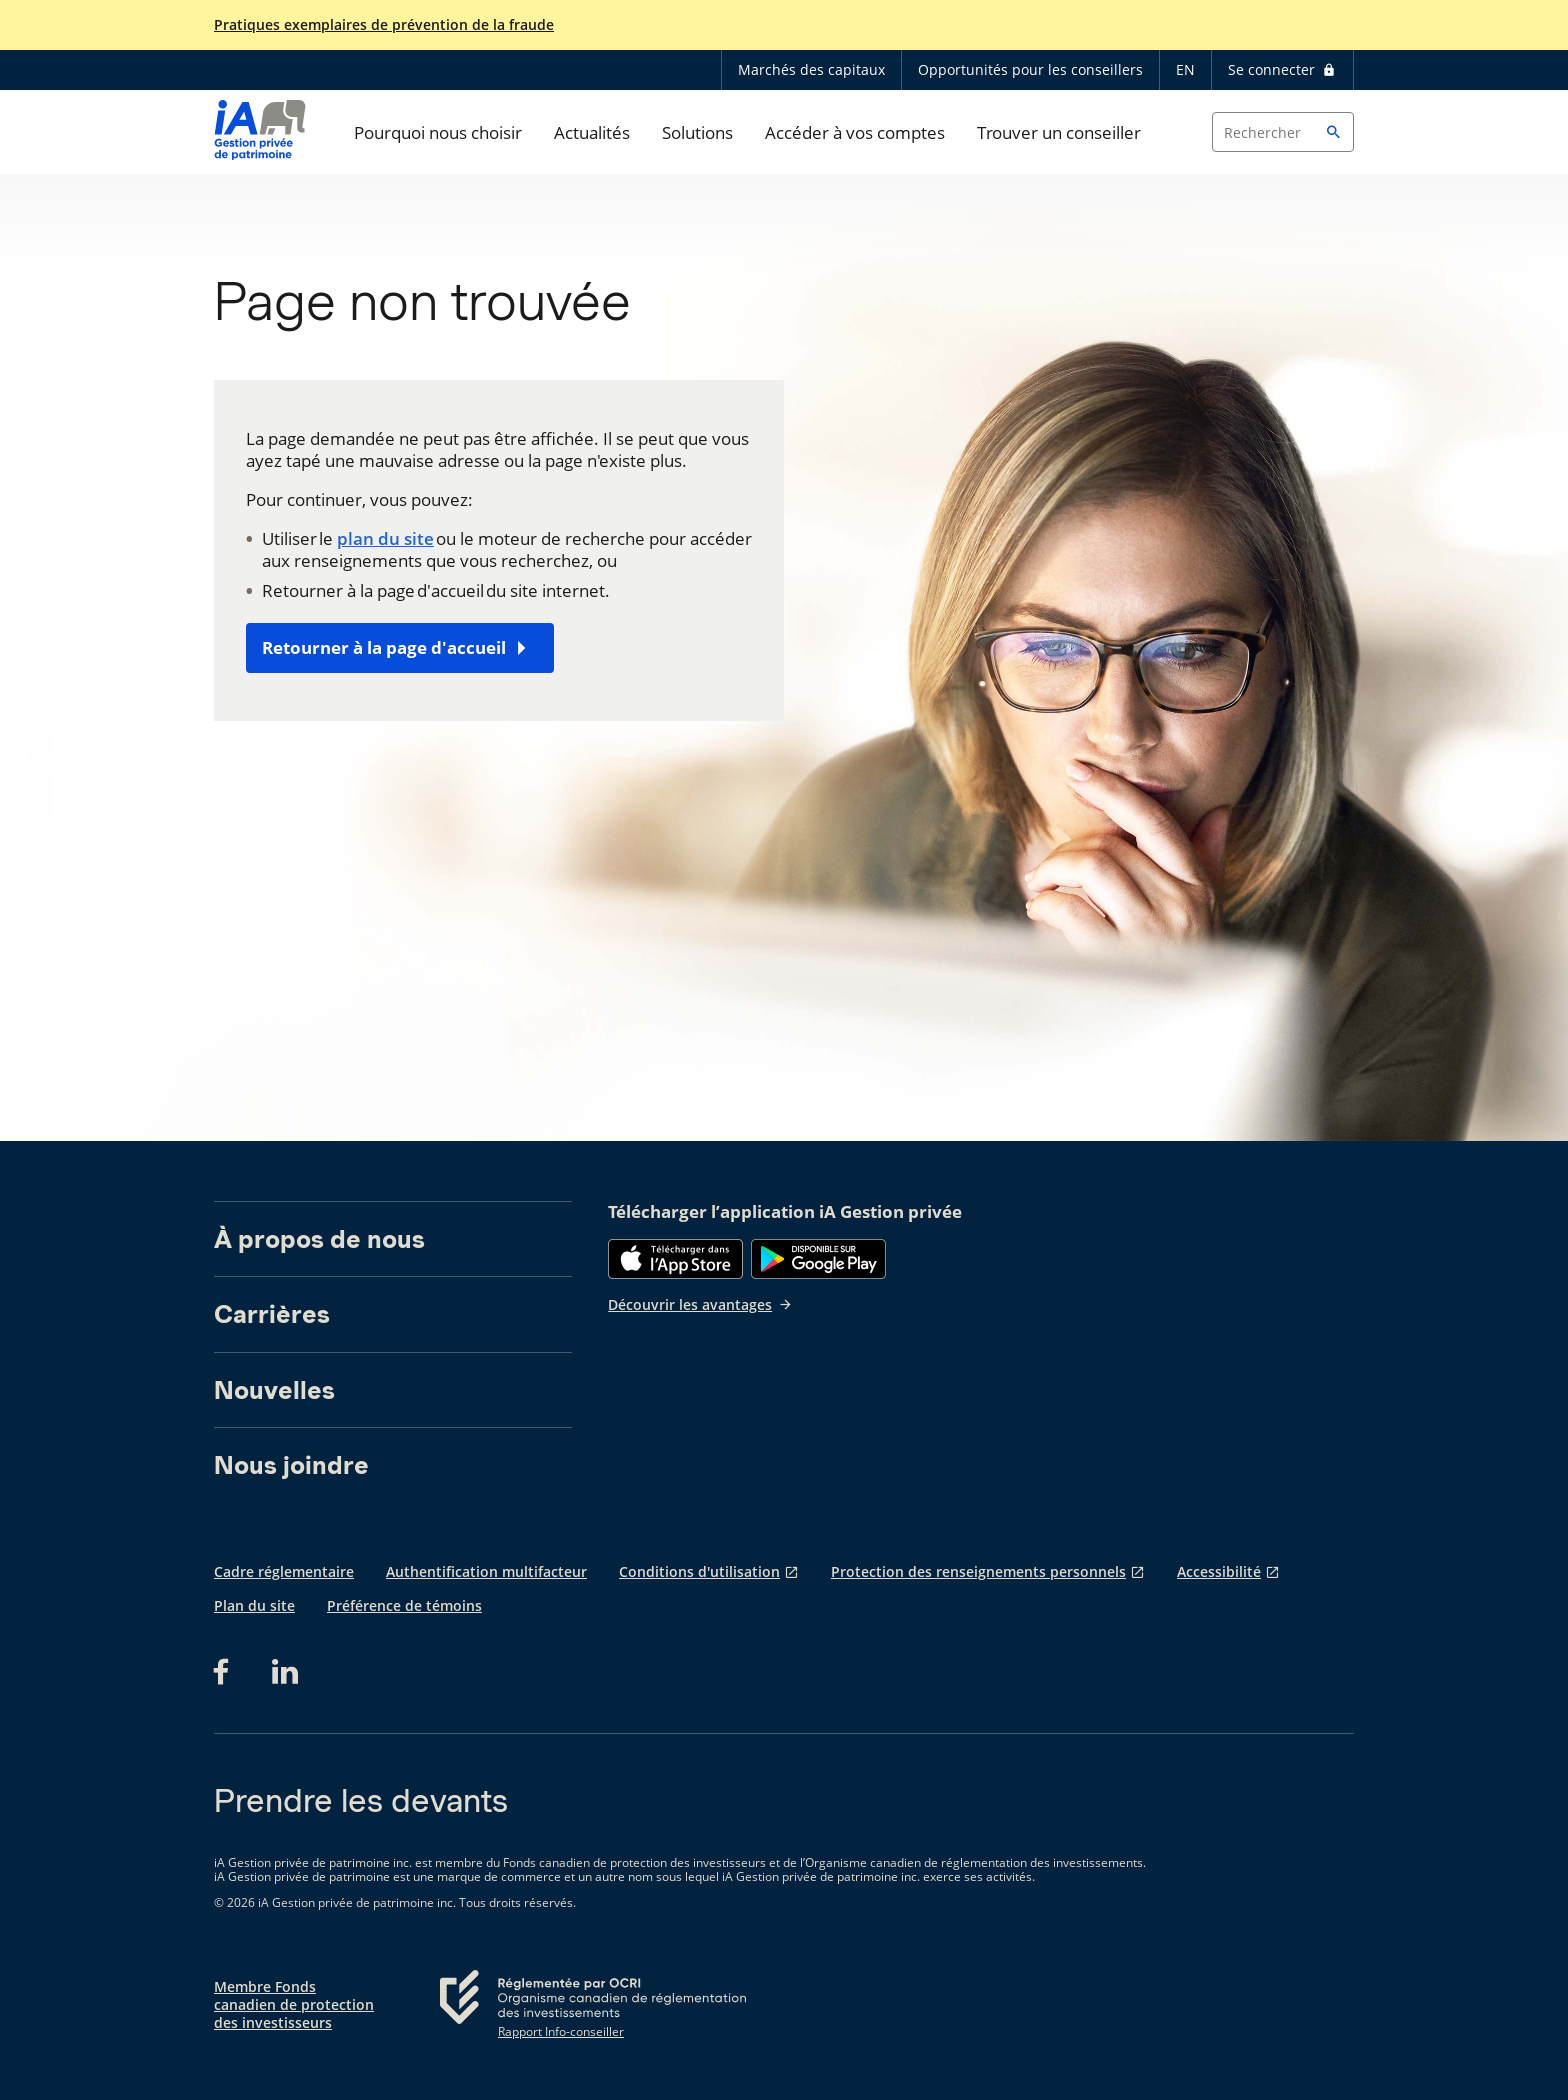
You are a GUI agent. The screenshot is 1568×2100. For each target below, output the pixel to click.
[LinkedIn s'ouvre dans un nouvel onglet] (285, 1672)
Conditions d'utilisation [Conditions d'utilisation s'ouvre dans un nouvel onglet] (699, 1571)
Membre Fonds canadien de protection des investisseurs (294, 2005)
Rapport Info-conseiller (561, 2032)
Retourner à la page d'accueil (384, 647)
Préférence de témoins (404, 1605)
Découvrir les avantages (700, 1304)
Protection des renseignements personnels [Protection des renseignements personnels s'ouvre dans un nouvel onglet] (978, 1571)
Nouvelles (274, 1390)
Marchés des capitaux (811, 69)
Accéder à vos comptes (855, 132)
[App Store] (675, 1259)
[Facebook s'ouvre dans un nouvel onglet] (227, 1672)
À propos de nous (319, 1239)
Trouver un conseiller (1059, 132)
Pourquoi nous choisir (438, 132)
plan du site (385, 538)
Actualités (592, 132)
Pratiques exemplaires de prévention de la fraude (384, 25)
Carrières (272, 1314)
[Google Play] (818, 1259)
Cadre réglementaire (284, 1571)
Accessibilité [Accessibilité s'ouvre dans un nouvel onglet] (1219, 1571)
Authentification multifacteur (486, 1571)
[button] (1334, 132)
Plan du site (254, 1605)
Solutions (697, 132)
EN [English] (1185, 69)
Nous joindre (291, 1465)
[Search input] (1283, 132)
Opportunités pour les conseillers (1030, 69)
